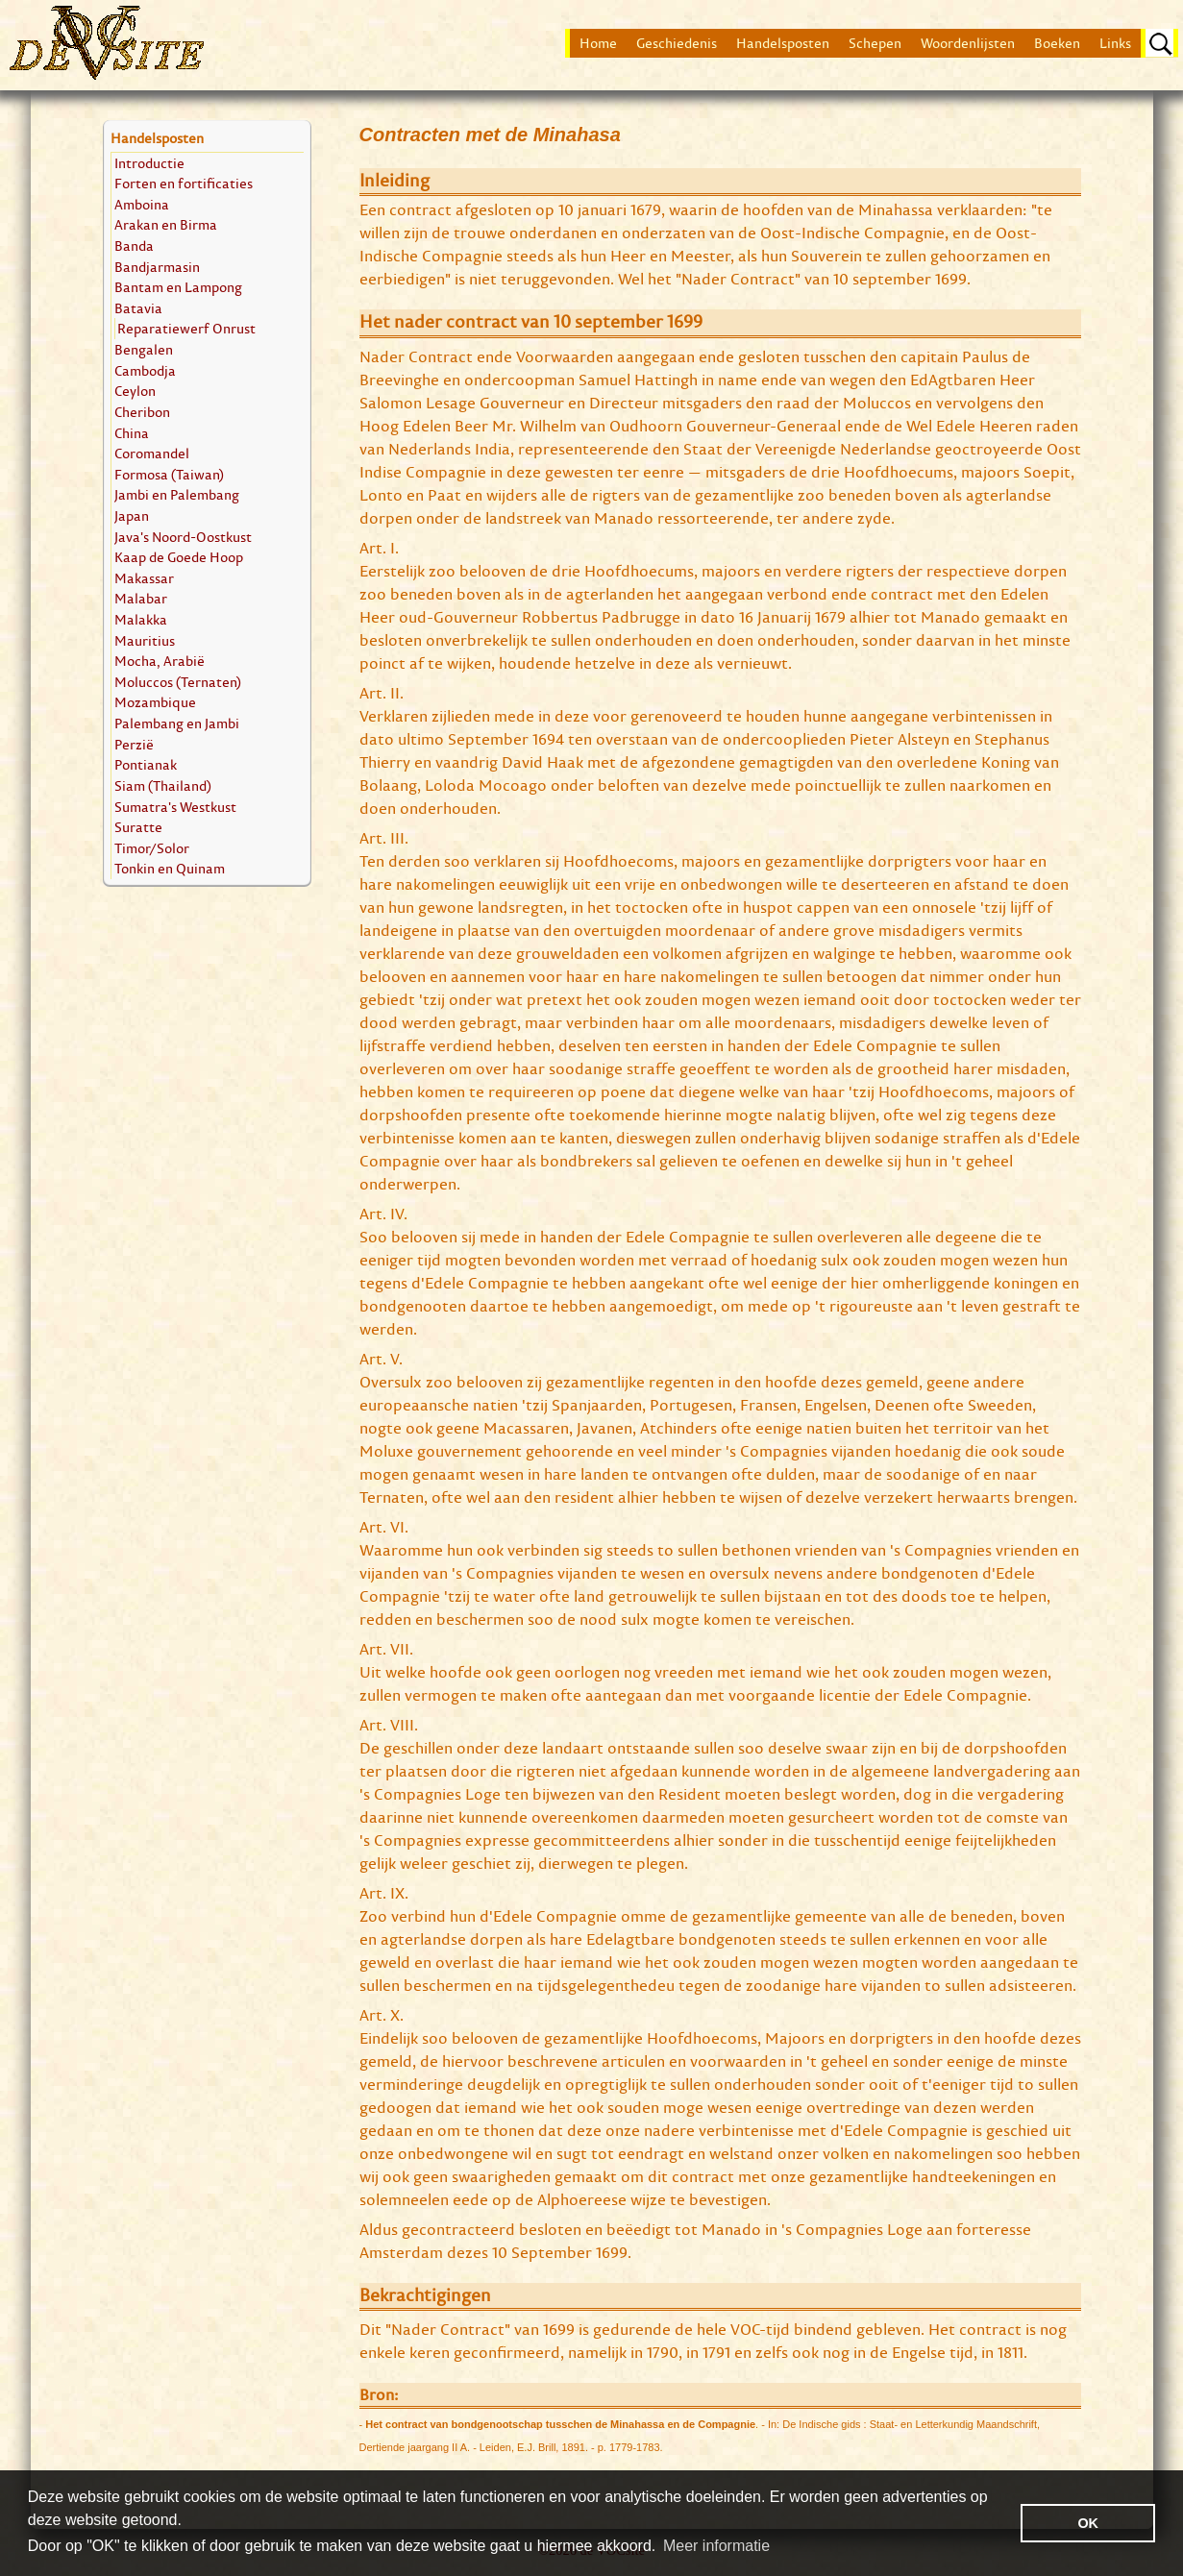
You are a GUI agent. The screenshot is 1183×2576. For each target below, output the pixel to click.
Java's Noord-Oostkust (183, 537)
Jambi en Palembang (176, 494)
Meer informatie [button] (716, 2546)
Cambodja (145, 370)
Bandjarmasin (157, 267)
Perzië (134, 744)
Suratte (138, 827)
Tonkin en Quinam (169, 868)
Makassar (144, 578)
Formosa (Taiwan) (169, 474)
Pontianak (145, 764)
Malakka (140, 619)
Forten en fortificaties (183, 183)
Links (1115, 43)
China (131, 433)
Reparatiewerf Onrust (186, 328)
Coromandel (151, 453)
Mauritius (144, 640)
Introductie (149, 163)
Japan (131, 515)
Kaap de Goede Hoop (178, 557)
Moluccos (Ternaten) (177, 682)
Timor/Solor (151, 848)
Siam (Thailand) (162, 785)
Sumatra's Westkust (175, 807)
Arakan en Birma (165, 224)
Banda (134, 245)
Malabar (140, 598)
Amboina (141, 204)
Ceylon (135, 390)
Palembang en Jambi (176, 723)
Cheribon (142, 412)
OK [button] (1087, 2523)
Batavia (138, 308)
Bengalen (143, 349)
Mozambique (155, 702)
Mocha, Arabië (159, 660)
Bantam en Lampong (178, 287)
